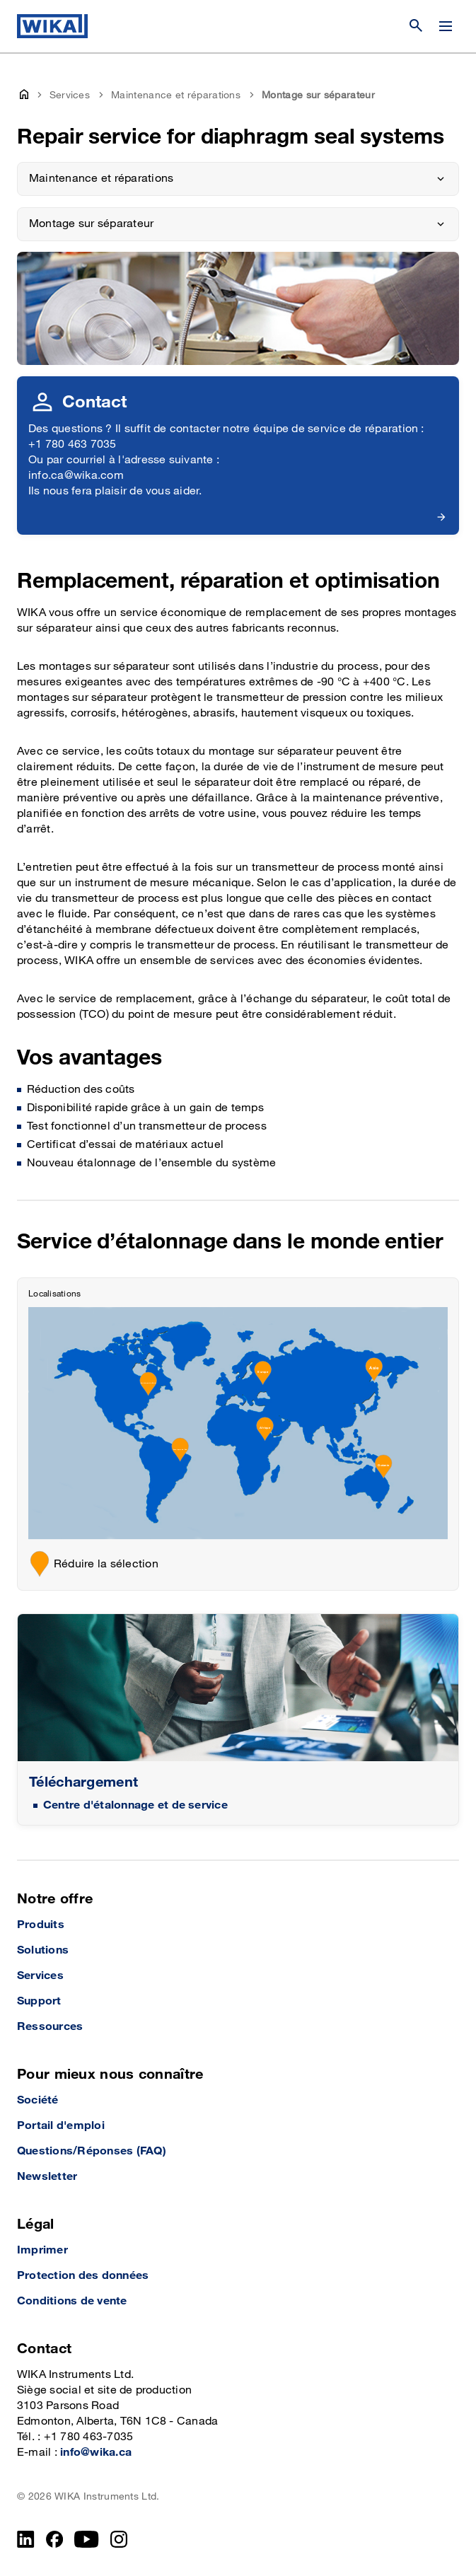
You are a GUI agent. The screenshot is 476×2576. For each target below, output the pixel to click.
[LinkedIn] (26, 2539)
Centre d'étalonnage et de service (135, 1805)
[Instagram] (118, 2539)
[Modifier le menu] (445, 26)
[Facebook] (55, 2539)
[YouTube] (86, 2539)
